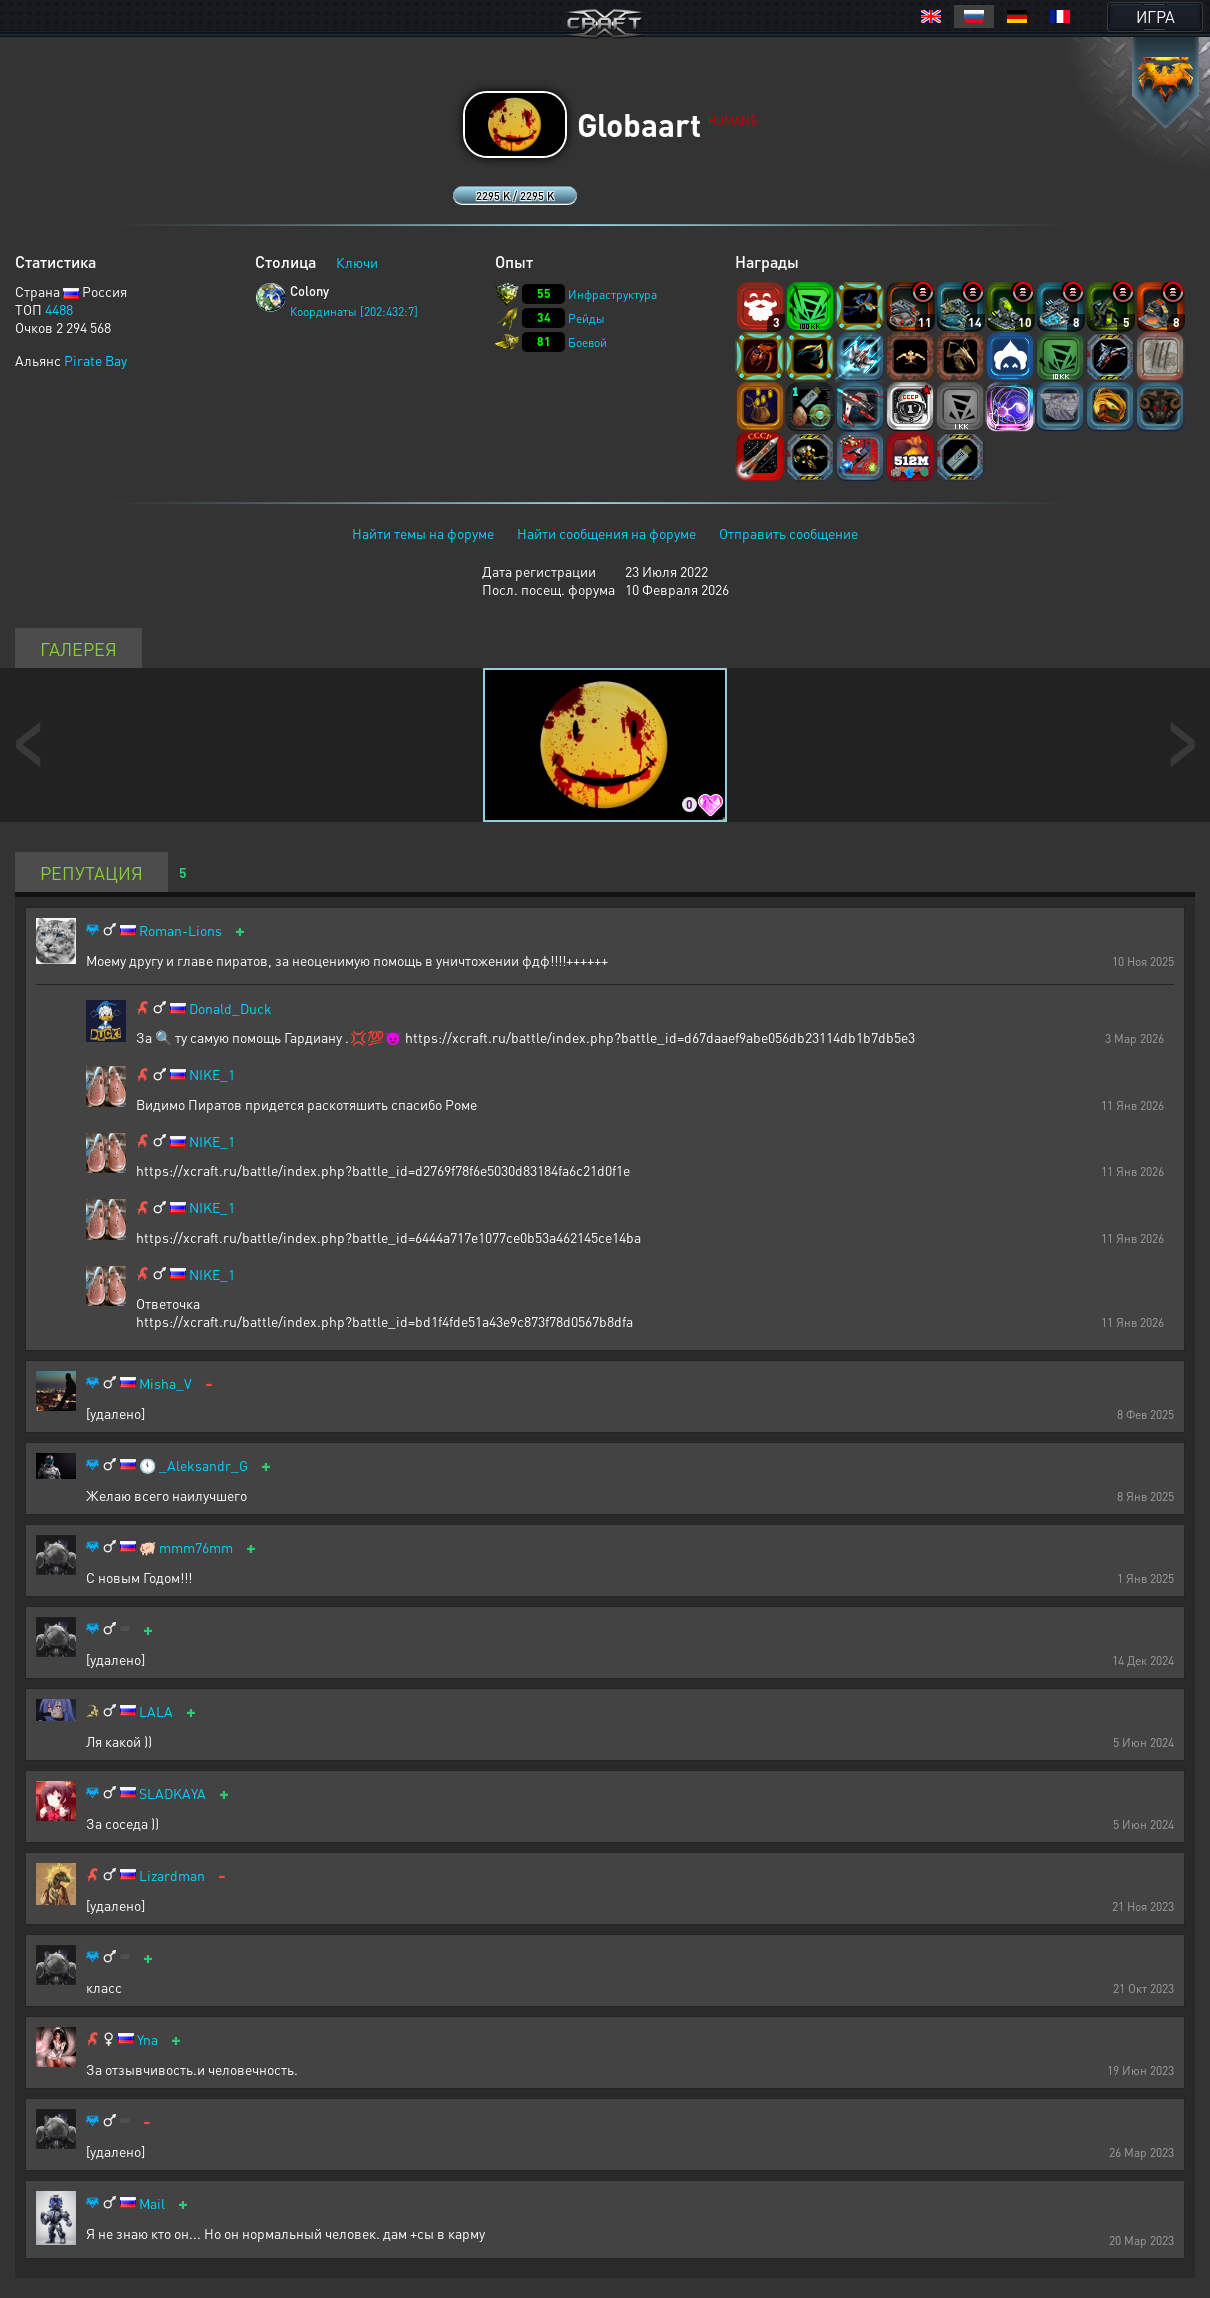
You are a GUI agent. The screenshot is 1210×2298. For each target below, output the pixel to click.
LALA (156, 1711)
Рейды (586, 318)
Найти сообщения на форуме (606, 533)
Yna (147, 2039)
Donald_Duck (230, 1008)
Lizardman (172, 1875)
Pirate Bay (95, 360)
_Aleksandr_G (203, 1465)
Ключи (357, 262)
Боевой (587, 342)
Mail (152, 2203)
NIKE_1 (212, 1074)
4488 (59, 309)
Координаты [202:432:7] (354, 311)
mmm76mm (196, 1547)
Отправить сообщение (788, 533)
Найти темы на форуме (423, 533)
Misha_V (165, 1383)
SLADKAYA (172, 1793)
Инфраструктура (612, 294)
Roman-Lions (180, 930)
